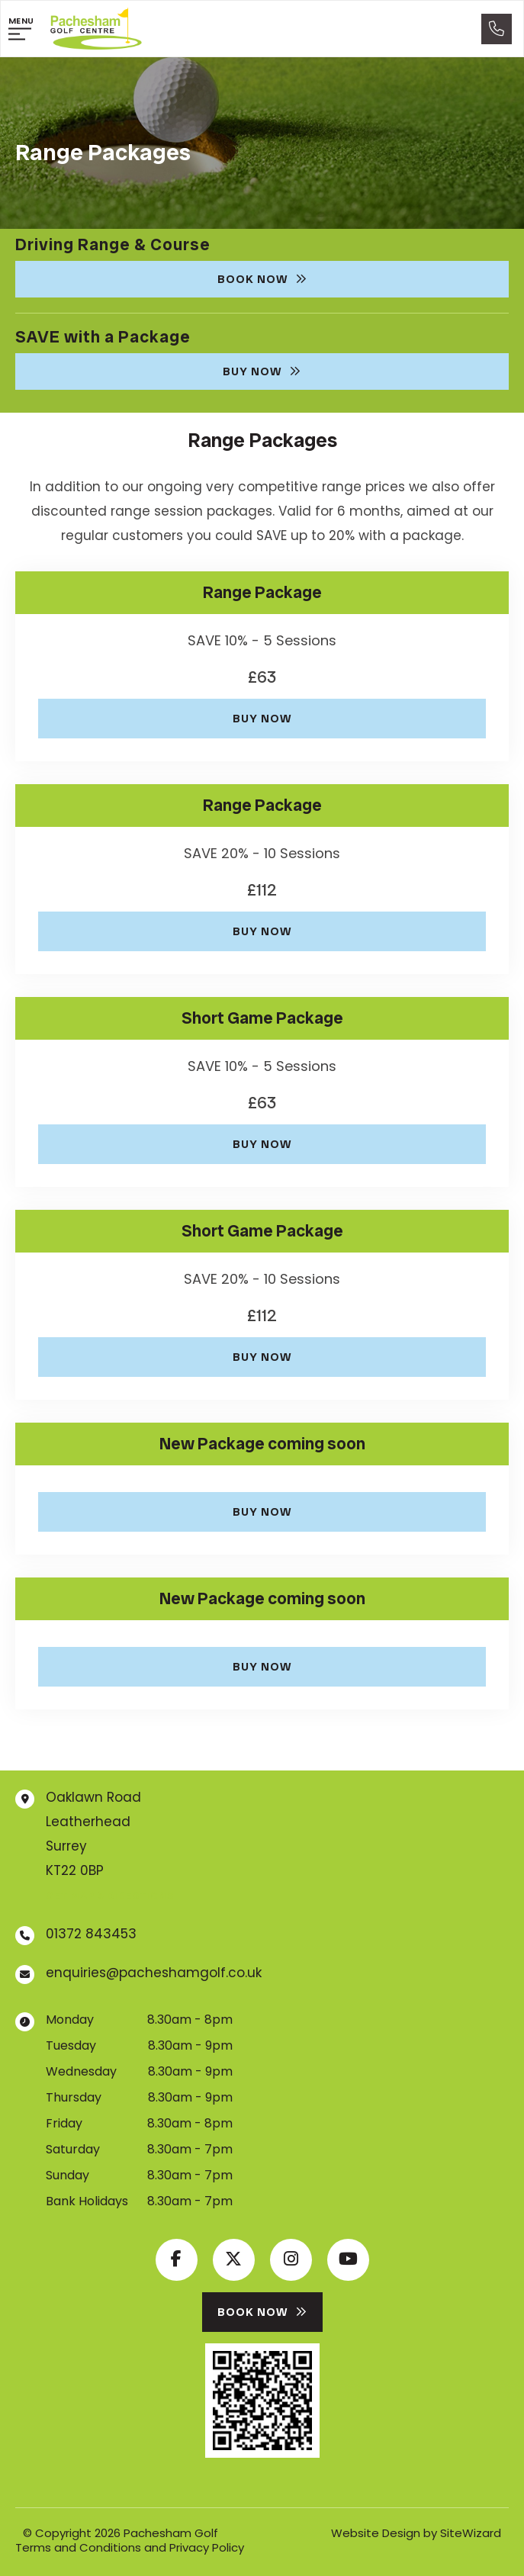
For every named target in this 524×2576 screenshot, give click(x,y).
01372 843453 (91, 1934)
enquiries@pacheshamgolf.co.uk (154, 1972)
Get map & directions (110, 1895)
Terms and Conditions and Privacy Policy (129, 2547)
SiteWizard (470, 2533)
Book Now (262, 279)
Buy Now (262, 371)
